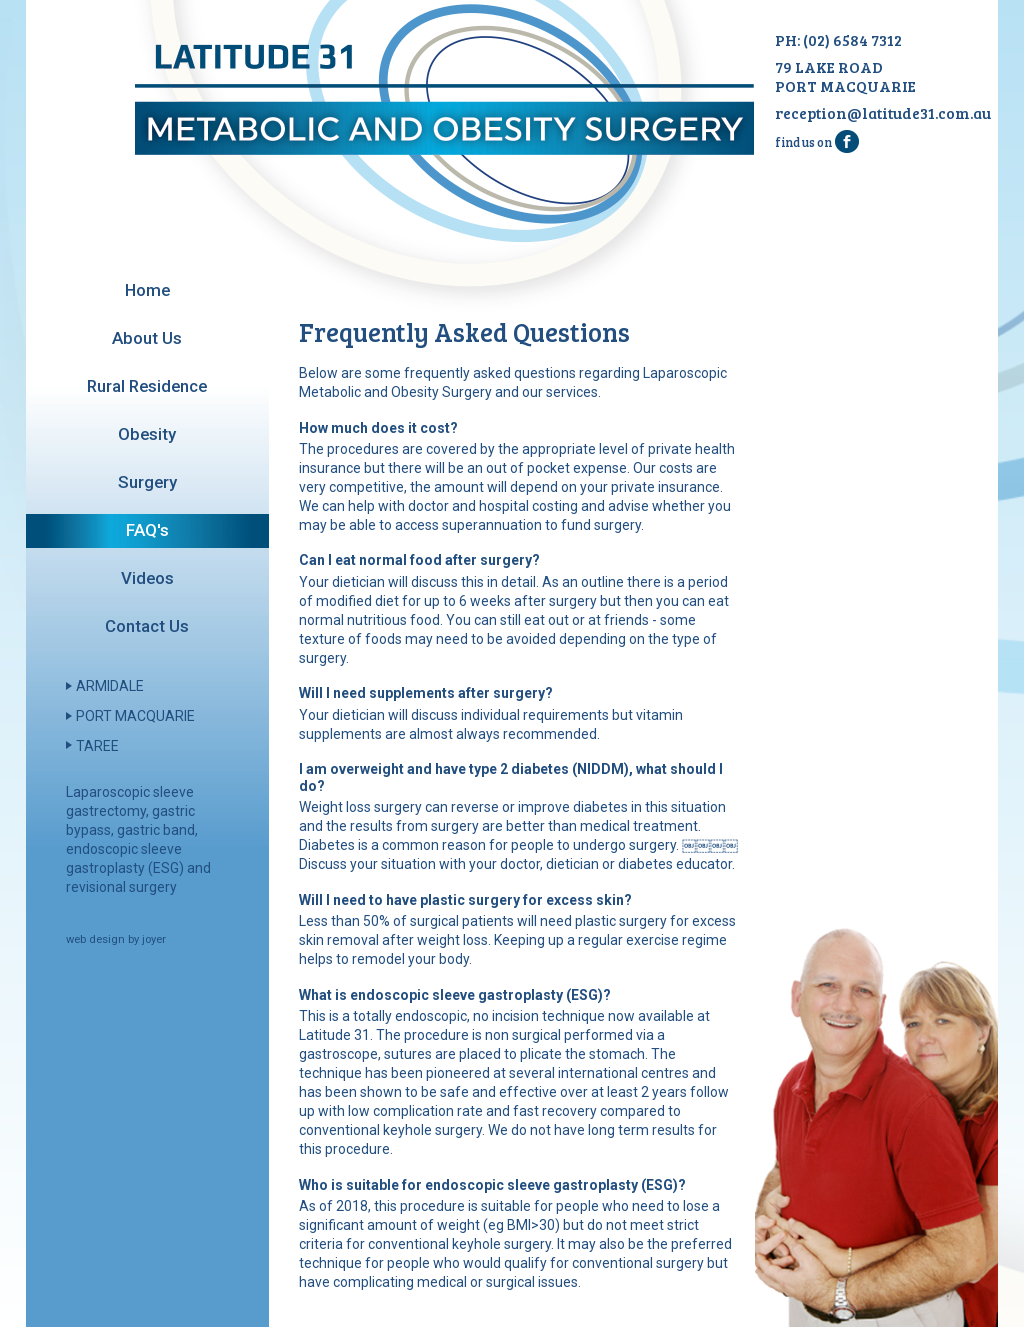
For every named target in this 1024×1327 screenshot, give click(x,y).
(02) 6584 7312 (852, 39)
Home (147, 290)
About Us (147, 338)
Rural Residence (147, 386)
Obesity (147, 434)
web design (95, 939)
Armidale (110, 686)
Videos (147, 578)
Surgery (147, 482)
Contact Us (147, 626)
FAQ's (147, 530)
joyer (154, 939)
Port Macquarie (135, 716)
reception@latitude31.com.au (883, 112)
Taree (97, 746)
